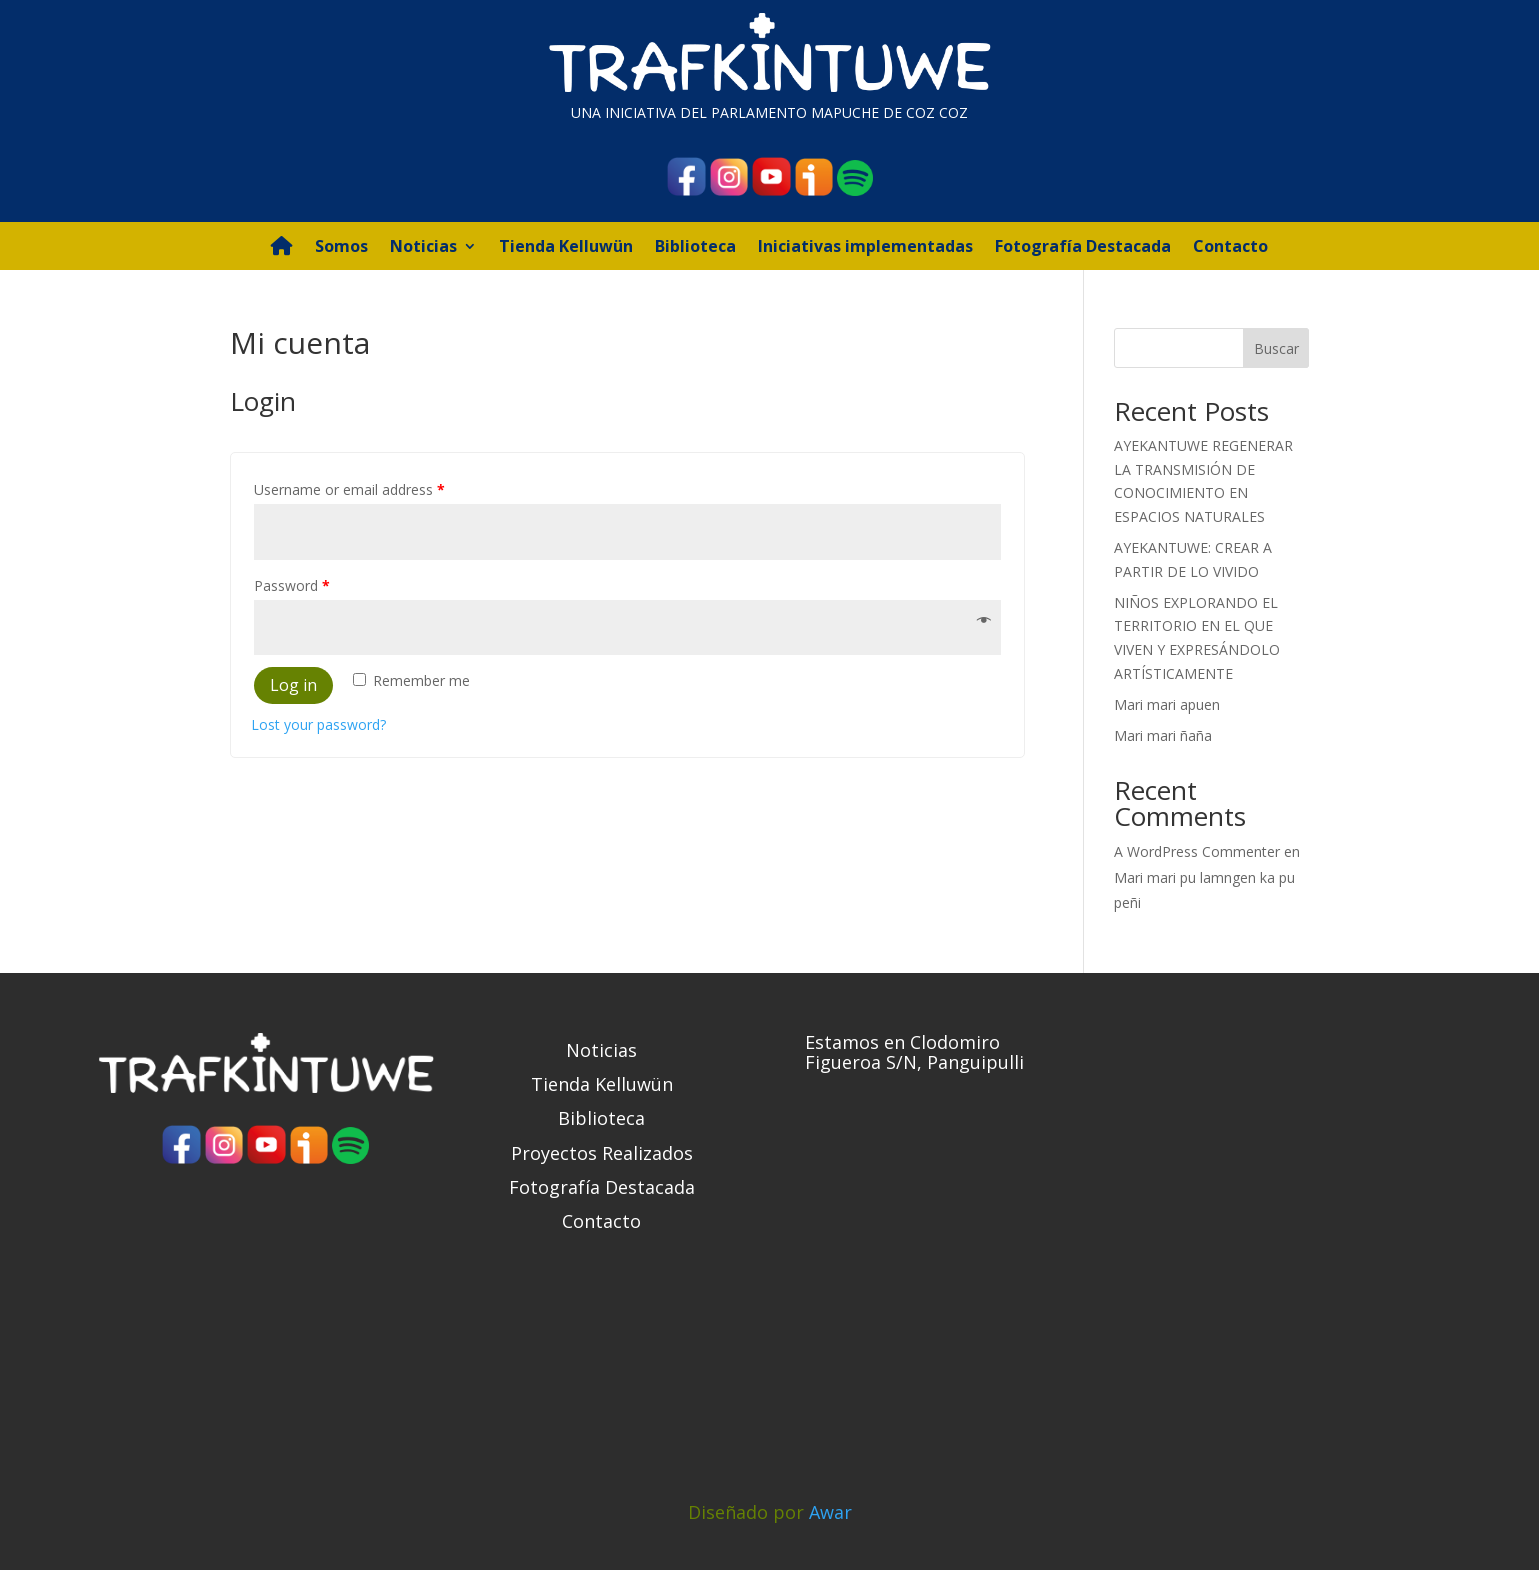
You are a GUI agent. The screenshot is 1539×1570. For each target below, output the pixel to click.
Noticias (423, 248)
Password (292, 585)
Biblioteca (695, 248)
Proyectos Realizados (602, 1153)
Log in (293, 685)
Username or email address (349, 489)
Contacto (1230, 248)
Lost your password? (318, 724)
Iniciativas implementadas (865, 248)
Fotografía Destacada (1083, 248)
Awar (830, 1512)
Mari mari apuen (1167, 704)
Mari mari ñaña (1163, 735)
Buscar (1276, 348)
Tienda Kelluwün (566, 248)
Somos (341, 248)
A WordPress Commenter (1197, 851)
